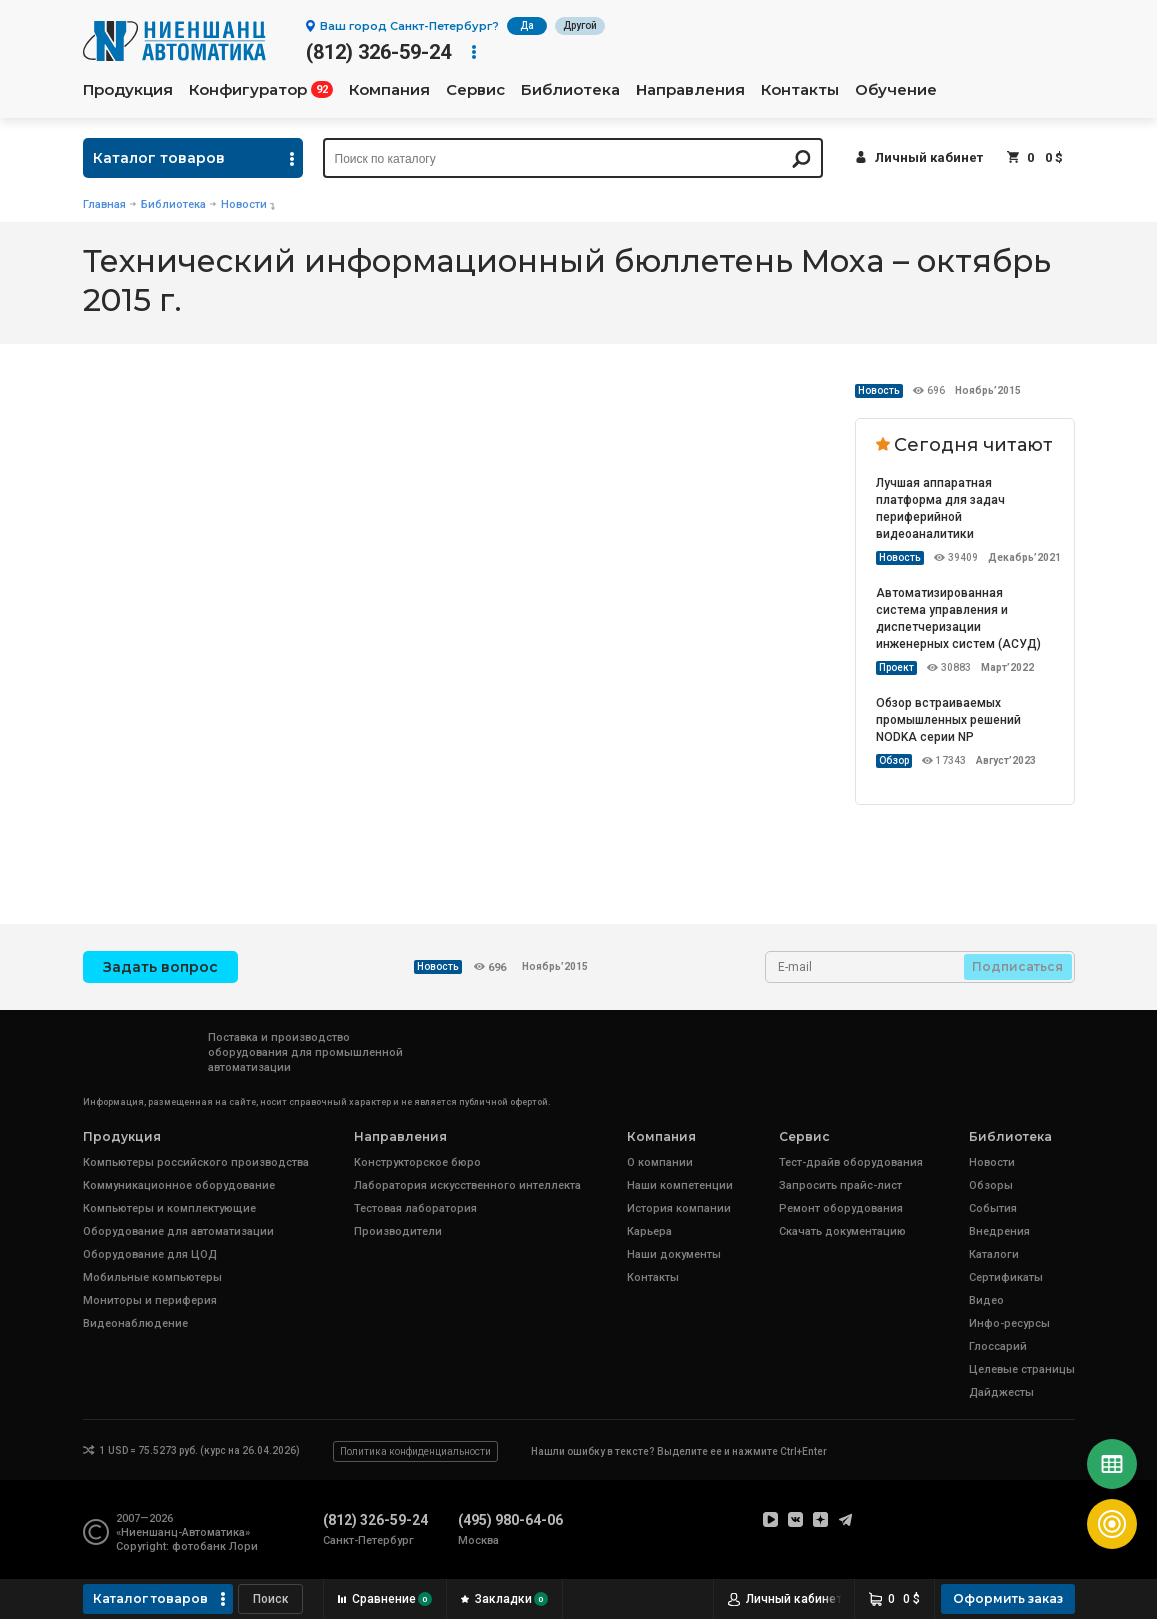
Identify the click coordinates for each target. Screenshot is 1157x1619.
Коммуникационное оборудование (179, 1185)
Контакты (800, 90)
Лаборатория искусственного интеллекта (467, 1185)
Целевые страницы (1022, 1369)
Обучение (896, 90)
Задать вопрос (160, 967)
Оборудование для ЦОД (150, 1254)
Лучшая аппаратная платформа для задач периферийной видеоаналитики (940, 508)
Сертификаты (1006, 1277)
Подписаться (1017, 966)
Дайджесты (1001, 1392)
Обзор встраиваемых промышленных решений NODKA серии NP (948, 720)
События (993, 1208)
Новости (244, 204)
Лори (243, 1546)
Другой (580, 25)
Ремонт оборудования (841, 1208)
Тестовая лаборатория (415, 1208)
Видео (986, 1300)
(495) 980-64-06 (510, 1520)
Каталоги (994, 1254)
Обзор (894, 760)
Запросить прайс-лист (840, 1185)
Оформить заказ (1008, 1598)
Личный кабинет (929, 157)
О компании (660, 1162)
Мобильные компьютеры (152, 1277)
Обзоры (991, 1185)
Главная (104, 204)
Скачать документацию (842, 1231)
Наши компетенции (680, 1185)
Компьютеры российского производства (196, 1162)
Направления (690, 90)
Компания (389, 90)
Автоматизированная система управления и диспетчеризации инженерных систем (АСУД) (958, 618)
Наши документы (674, 1254)
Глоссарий (998, 1346)
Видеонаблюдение (135, 1323)
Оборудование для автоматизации (178, 1231)
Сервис (475, 90)
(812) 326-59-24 (378, 52)
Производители (398, 1231)
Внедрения (999, 1231)
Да (527, 25)
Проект (896, 667)
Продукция (128, 90)
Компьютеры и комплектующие (169, 1208)
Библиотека (570, 90)
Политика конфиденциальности (415, 1451)
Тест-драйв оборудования (851, 1162)
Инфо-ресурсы (1009, 1323)
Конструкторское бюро (417, 1162)
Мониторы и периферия (150, 1300)
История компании (679, 1208)
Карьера (649, 1231)
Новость (879, 390)
